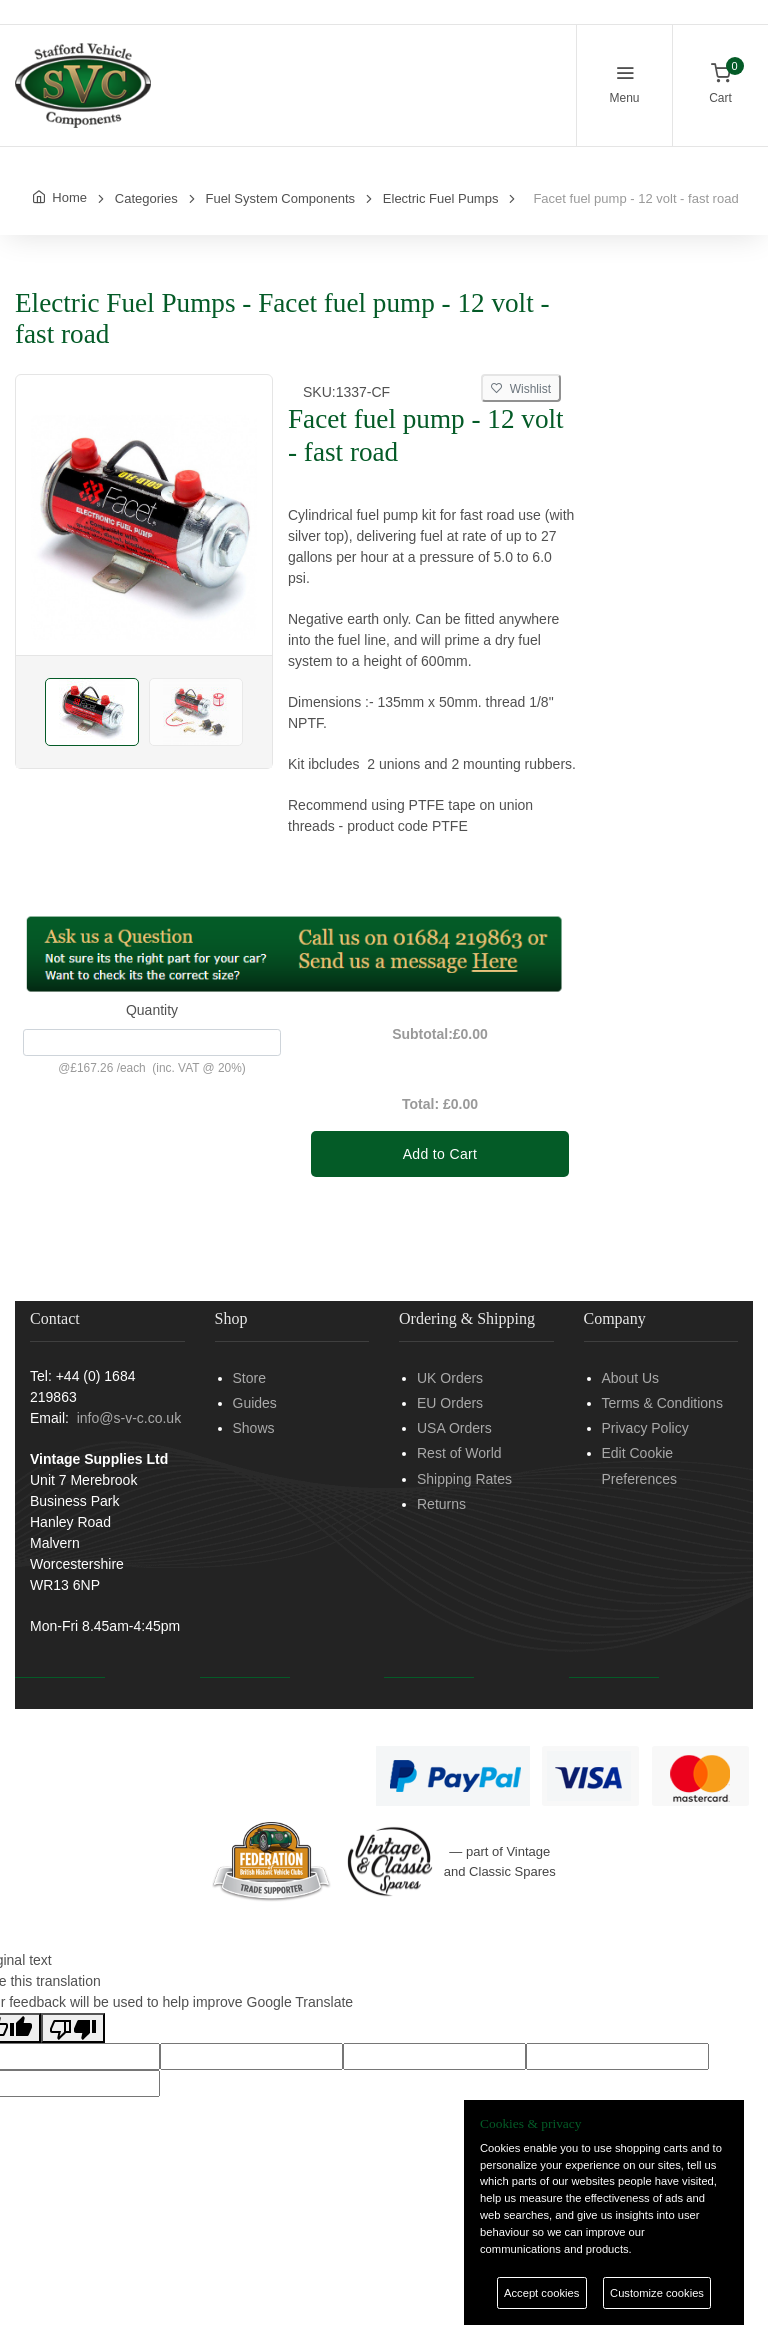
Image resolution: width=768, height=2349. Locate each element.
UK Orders (450, 1378)
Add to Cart (440, 1154)
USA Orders (454, 1428)
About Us (631, 1378)
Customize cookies (657, 2293)
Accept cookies (541, 2293)
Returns (441, 1504)
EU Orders (450, 1403)
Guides (255, 1403)
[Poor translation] (73, 2028)
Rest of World (459, 1453)
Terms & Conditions (662, 1403)
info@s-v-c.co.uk (129, 1418)
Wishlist (521, 389)
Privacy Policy (645, 1428)
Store (249, 1378)
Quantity (152, 1010)
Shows (254, 1428)
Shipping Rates (464, 1479)
